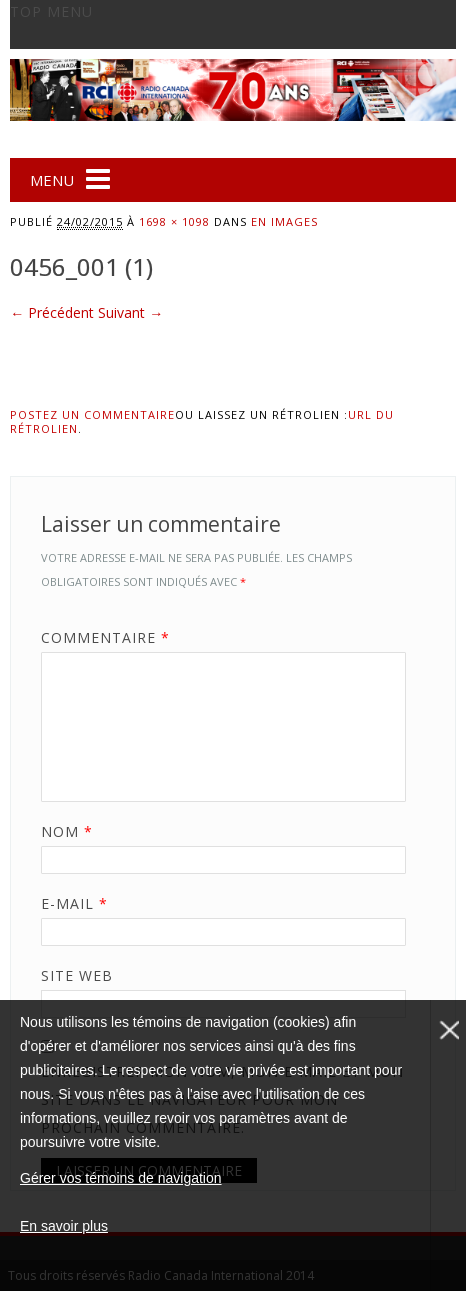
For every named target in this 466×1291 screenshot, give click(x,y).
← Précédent (52, 312)
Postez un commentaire (92, 414)
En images (284, 221)
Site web (77, 975)
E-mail (81, 903)
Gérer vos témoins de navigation (121, 1178)
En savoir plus (64, 1226)
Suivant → (130, 312)
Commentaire (112, 637)
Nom (74, 831)
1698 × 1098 (174, 221)
